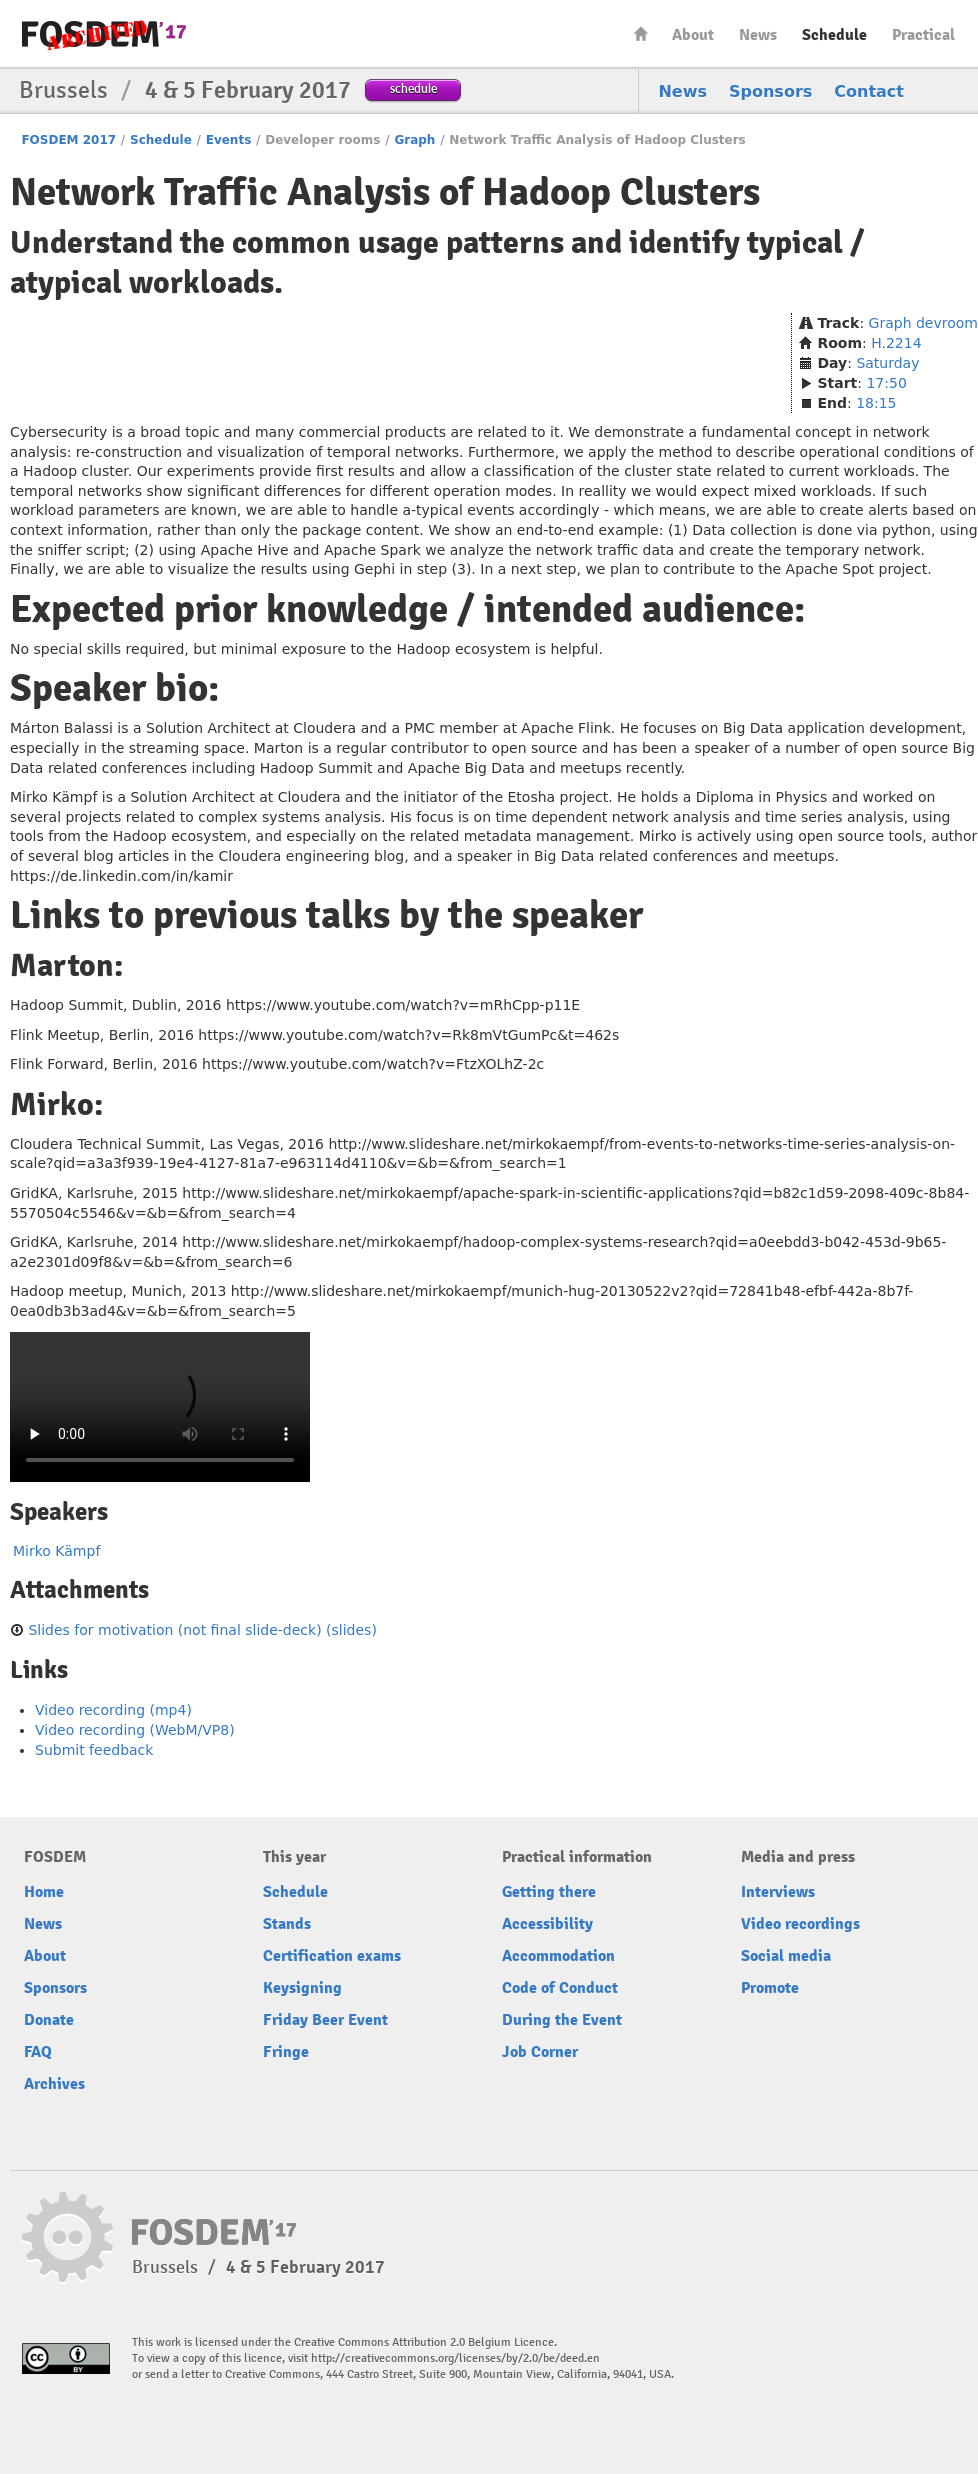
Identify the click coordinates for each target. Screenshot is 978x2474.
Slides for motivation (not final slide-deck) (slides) (202, 1630)
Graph (414, 140)
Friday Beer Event (325, 2020)
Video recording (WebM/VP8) (135, 1730)
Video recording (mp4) (113, 1710)
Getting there (549, 1892)
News (758, 35)
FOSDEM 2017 (68, 140)
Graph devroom (923, 323)
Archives (54, 2084)
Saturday (887, 363)
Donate (49, 2020)
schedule (413, 88)
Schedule (834, 35)
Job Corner (540, 2052)
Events (229, 140)
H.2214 (896, 343)
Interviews (778, 1892)
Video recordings (800, 1924)
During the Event (562, 2020)
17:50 (886, 383)
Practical (923, 35)
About (693, 35)
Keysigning (302, 1988)
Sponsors (770, 91)
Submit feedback (94, 1750)
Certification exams (332, 1956)
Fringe (286, 2052)
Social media (786, 1956)
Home (641, 33)
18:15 (876, 403)
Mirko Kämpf (56, 1551)
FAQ (38, 2052)
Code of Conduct (560, 1988)
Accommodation (558, 1956)
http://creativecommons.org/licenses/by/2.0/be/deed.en (455, 2358)
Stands (287, 1924)
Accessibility (547, 1924)
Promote (770, 1988)
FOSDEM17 (104, 34)
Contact (869, 91)
